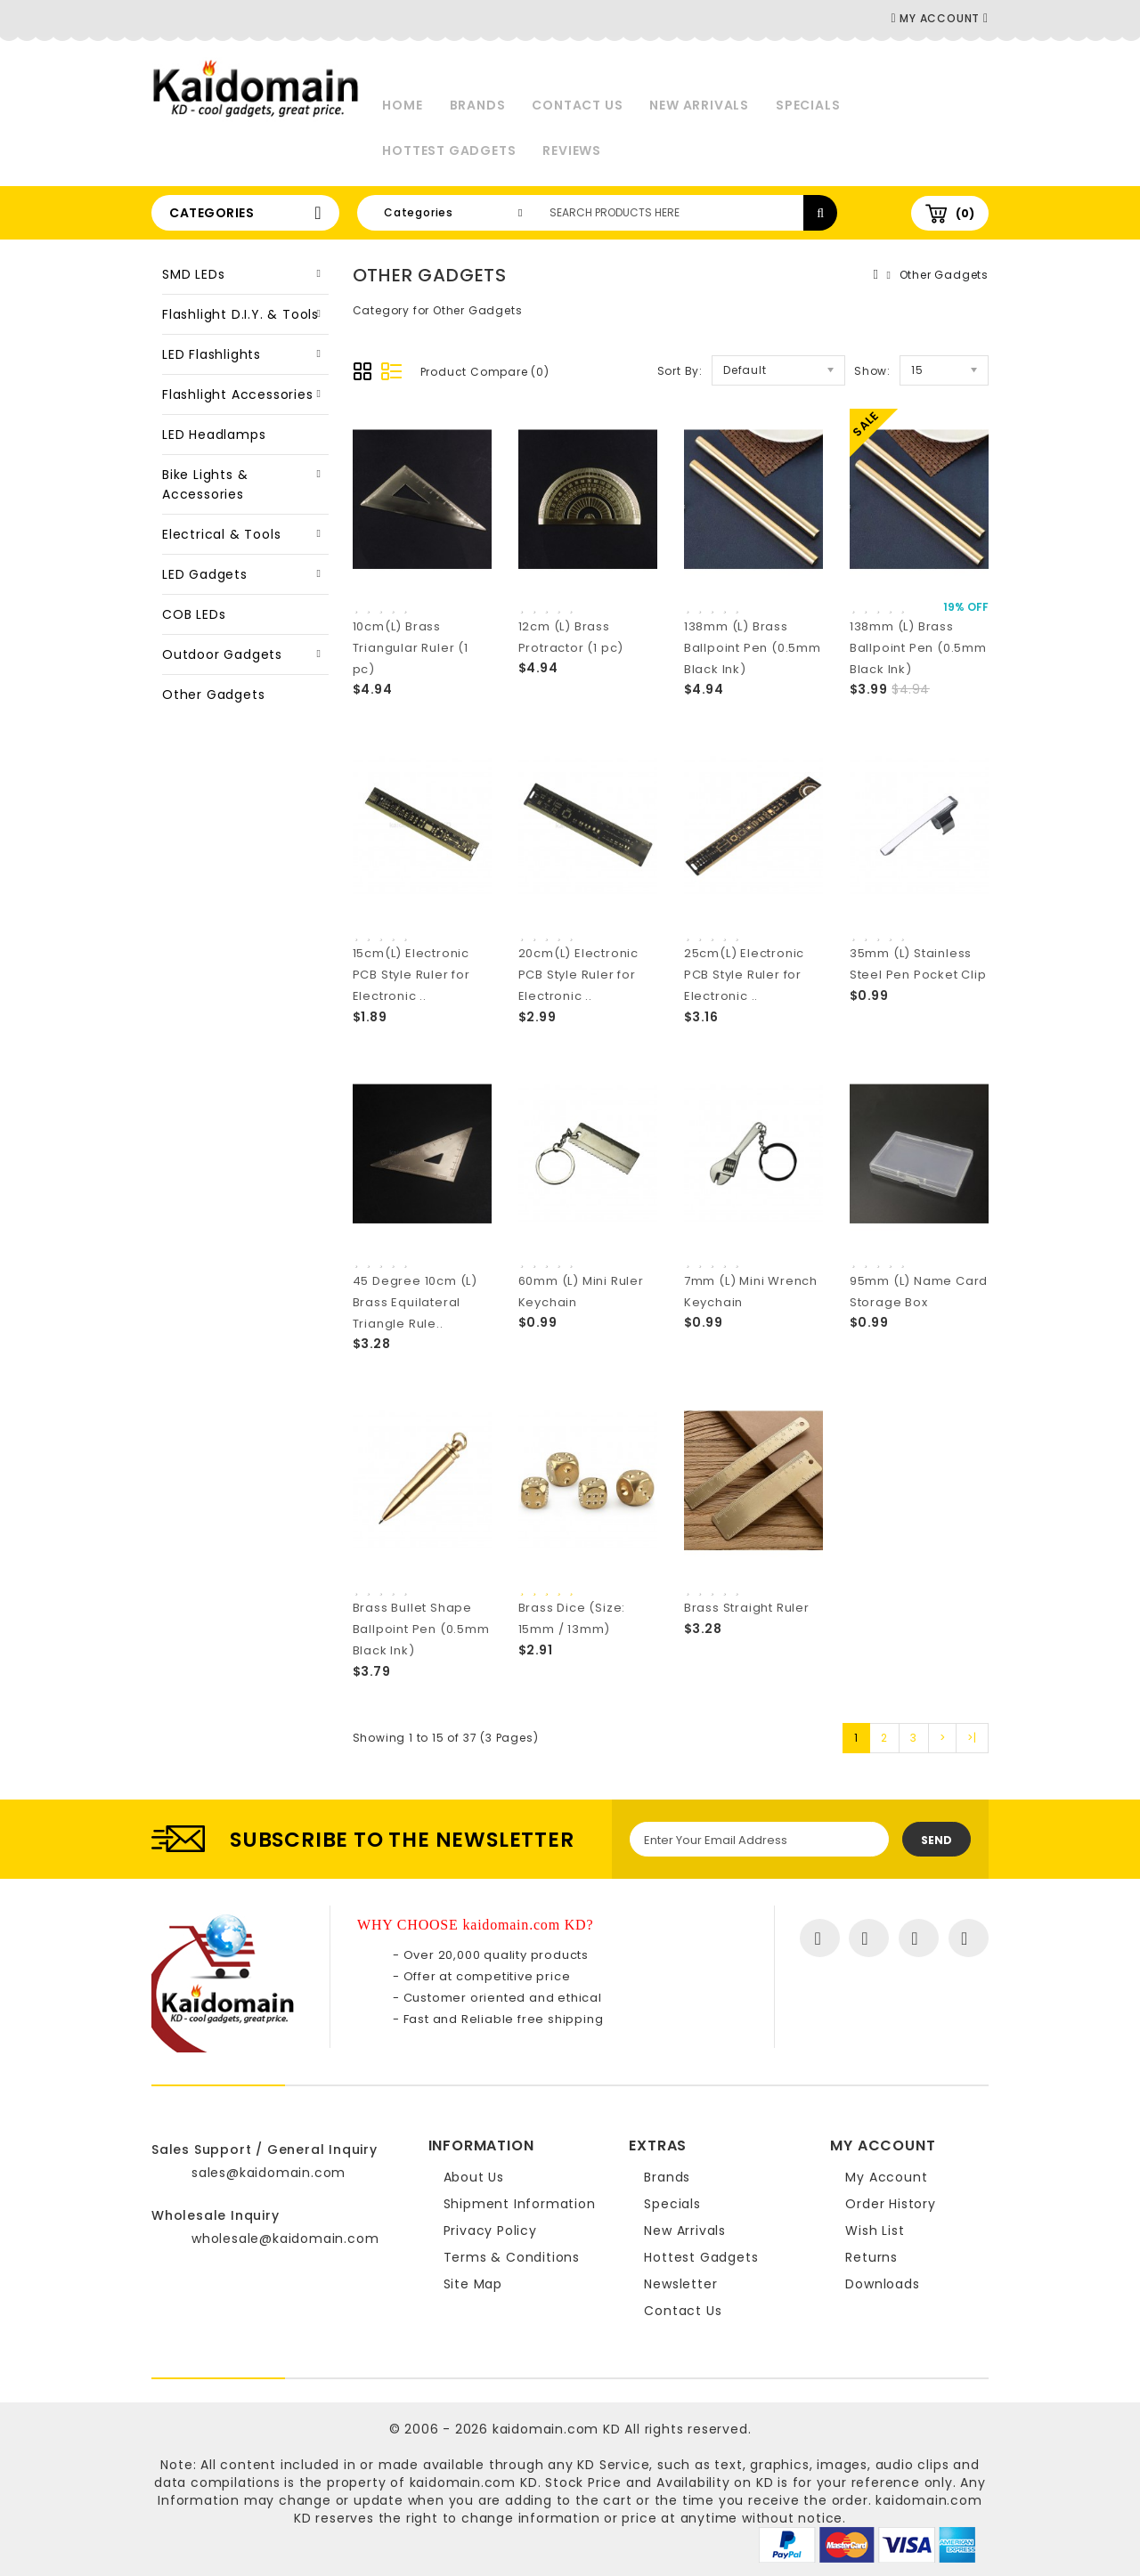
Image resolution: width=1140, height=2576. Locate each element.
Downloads (882, 2284)
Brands (478, 105)
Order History (890, 2204)
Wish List (874, 2230)
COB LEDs (193, 614)
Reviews (571, 150)
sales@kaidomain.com (268, 2173)
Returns (871, 2257)
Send (936, 1840)
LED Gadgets (205, 574)
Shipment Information (520, 2204)
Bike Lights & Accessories (205, 484)
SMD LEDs (193, 274)
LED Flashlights (211, 354)
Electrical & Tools (221, 534)
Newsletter (680, 2284)
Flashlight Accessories (238, 394)
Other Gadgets (213, 694)
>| (972, 1737)
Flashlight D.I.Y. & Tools (240, 314)
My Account (886, 2177)
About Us (474, 2177)
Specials (808, 105)
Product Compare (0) (485, 371)
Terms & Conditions (512, 2257)
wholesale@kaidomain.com (285, 2238)
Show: (872, 370)
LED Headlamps (213, 434)
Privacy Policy (490, 2230)
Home (402, 105)
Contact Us (577, 105)
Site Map (473, 2284)
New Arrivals (699, 105)
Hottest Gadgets (449, 150)
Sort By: (680, 370)
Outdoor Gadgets (222, 654)
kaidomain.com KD (557, 2429)
